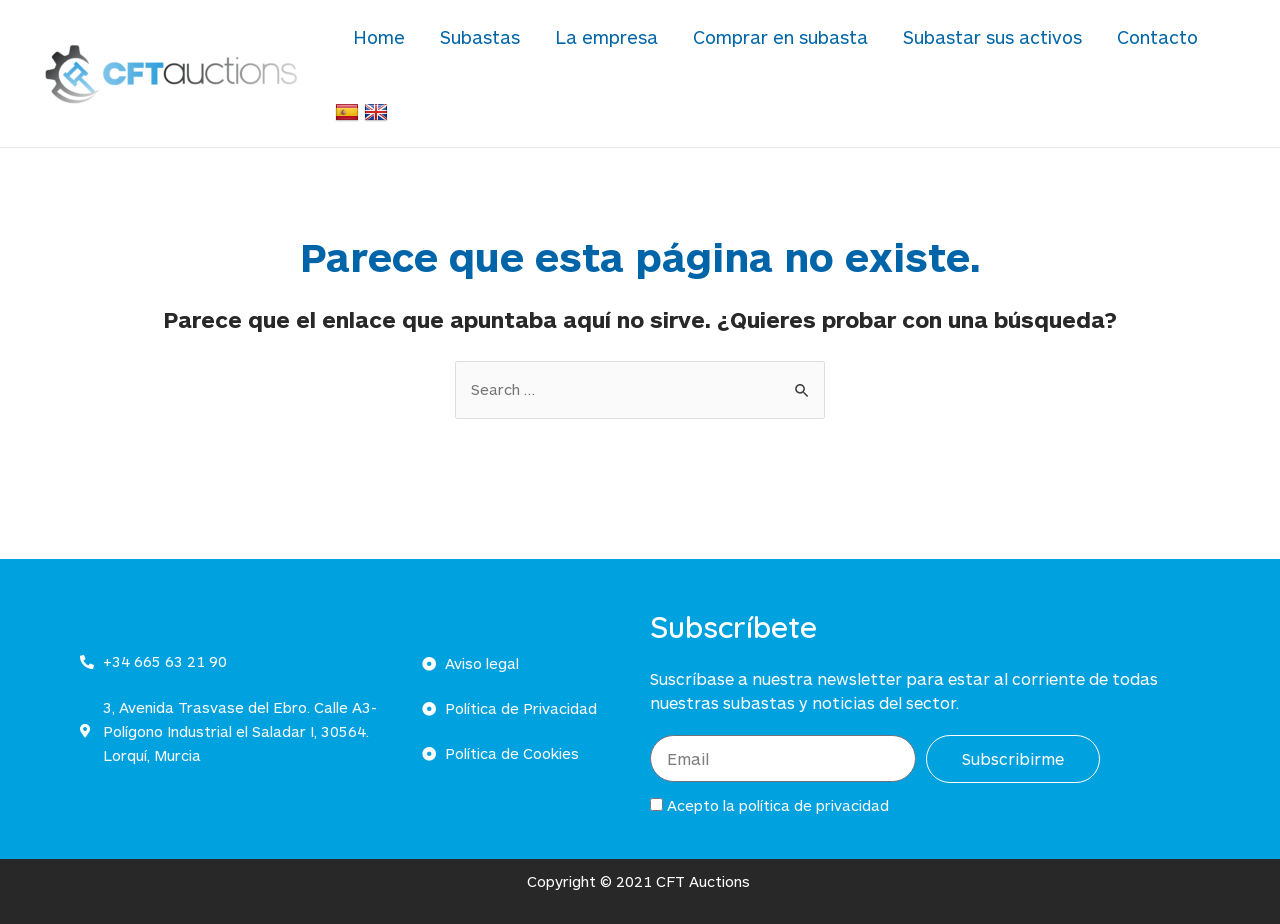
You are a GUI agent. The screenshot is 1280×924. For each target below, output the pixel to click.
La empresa (625, 47)
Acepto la (778, 751)
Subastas (514, 47)
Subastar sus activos (981, 47)
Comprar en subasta (784, 47)
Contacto (1131, 47)
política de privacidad (814, 751)
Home (428, 47)
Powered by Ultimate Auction (1184, 897)
